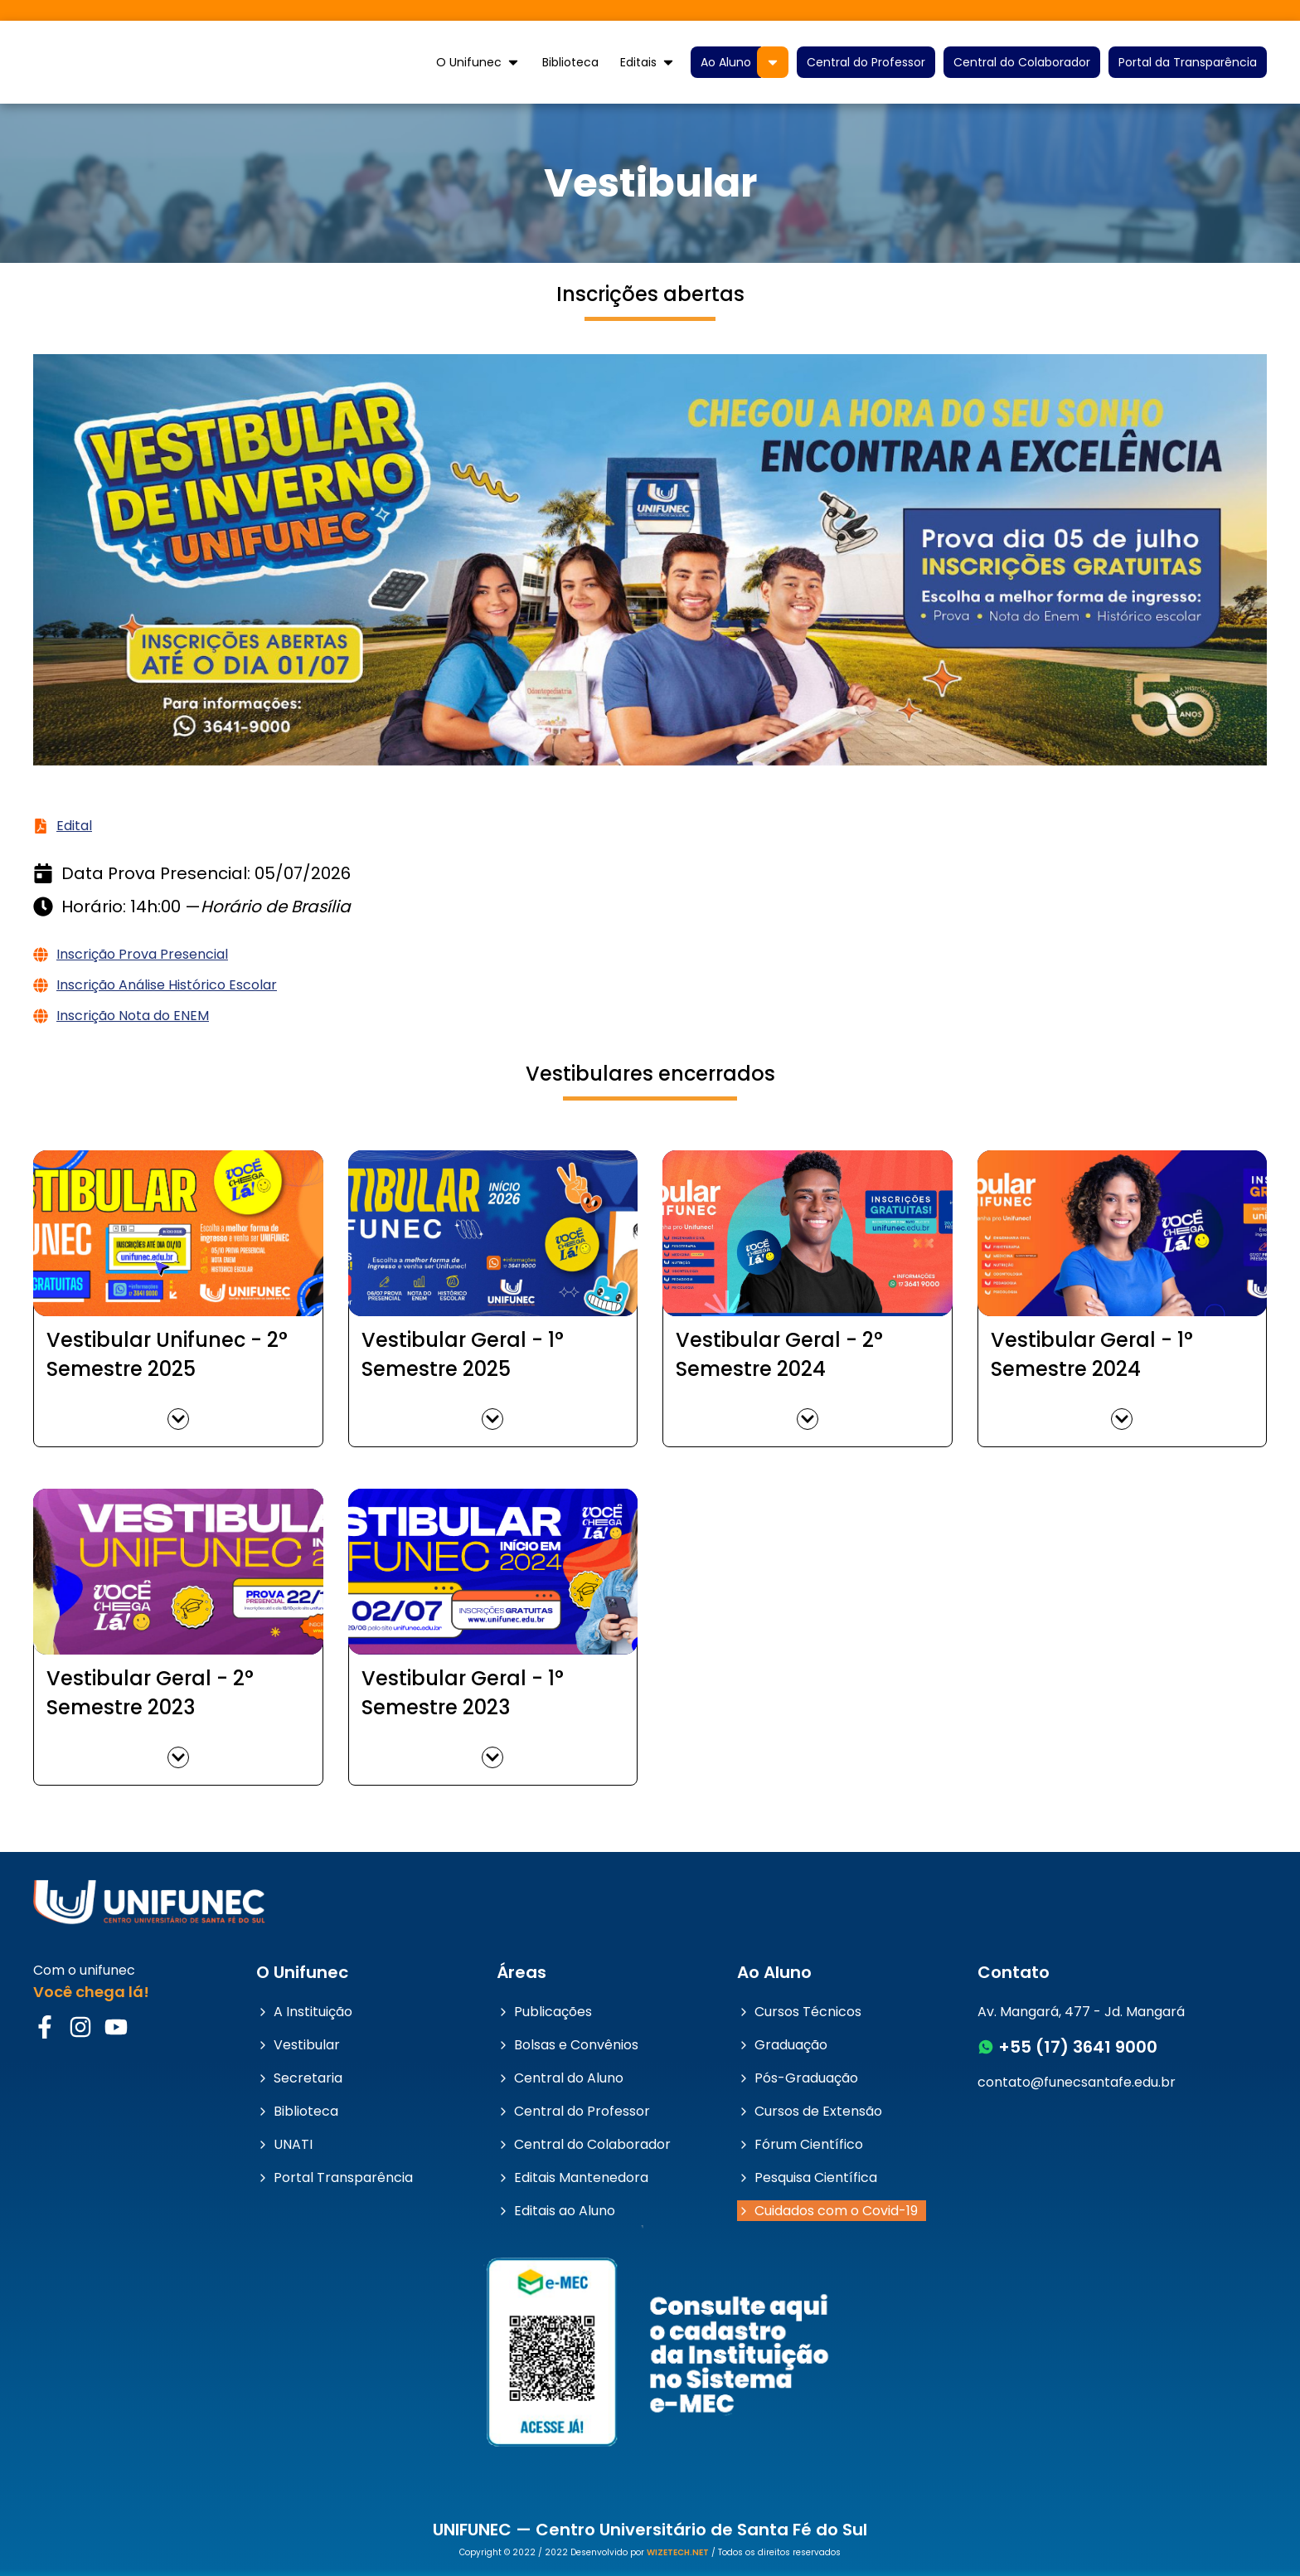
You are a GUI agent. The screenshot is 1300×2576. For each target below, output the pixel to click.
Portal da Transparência (1187, 62)
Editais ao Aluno (556, 2210)
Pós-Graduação (797, 2078)
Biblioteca (570, 62)
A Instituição (304, 2011)
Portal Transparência (334, 2177)
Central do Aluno (560, 2078)
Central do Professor (866, 62)
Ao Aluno (726, 62)
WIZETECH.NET (678, 2552)
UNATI (284, 2144)
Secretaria (299, 2078)
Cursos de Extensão (809, 2111)
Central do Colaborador (1021, 62)
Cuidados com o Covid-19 (827, 2210)
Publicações (544, 2011)
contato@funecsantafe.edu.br (1076, 2082)
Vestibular (298, 2044)
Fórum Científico (800, 2144)
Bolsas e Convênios (567, 2044)
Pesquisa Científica (807, 2177)
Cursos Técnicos (799, 2011)
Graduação (782, 2044)
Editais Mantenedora (572, 2177)
